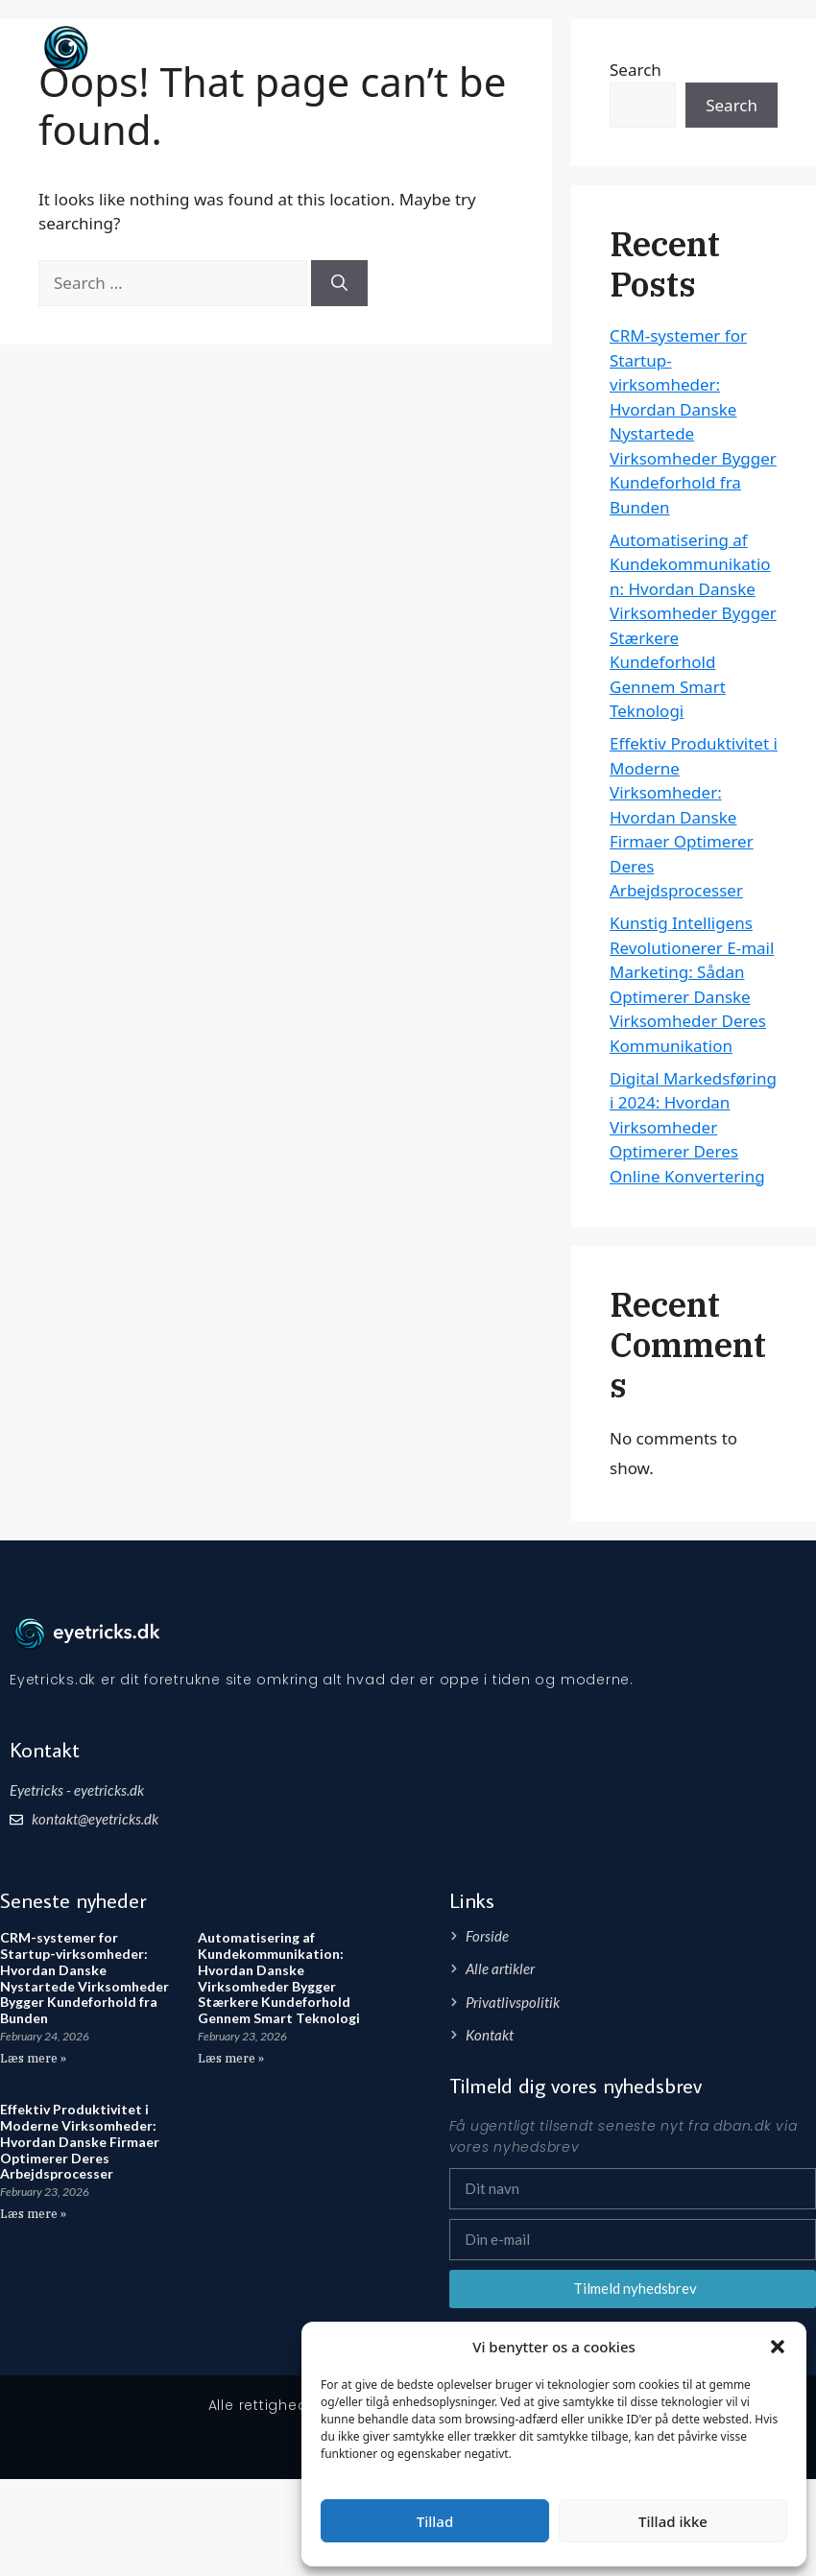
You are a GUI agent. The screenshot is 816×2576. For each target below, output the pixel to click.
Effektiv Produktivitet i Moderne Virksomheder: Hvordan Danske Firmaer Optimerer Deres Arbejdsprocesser (694, 816)
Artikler (740, 47)
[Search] (339, 283)
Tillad (435, 2521)
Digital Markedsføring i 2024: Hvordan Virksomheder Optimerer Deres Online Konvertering (693, 1127)
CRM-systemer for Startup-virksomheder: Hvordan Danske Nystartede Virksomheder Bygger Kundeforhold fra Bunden (84, 1977)
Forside (666, 47)
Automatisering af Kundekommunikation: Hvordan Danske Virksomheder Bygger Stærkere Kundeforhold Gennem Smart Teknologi (279, 1977)
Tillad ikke (673, 2521)
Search (731, 105)
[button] (777, 2346)
